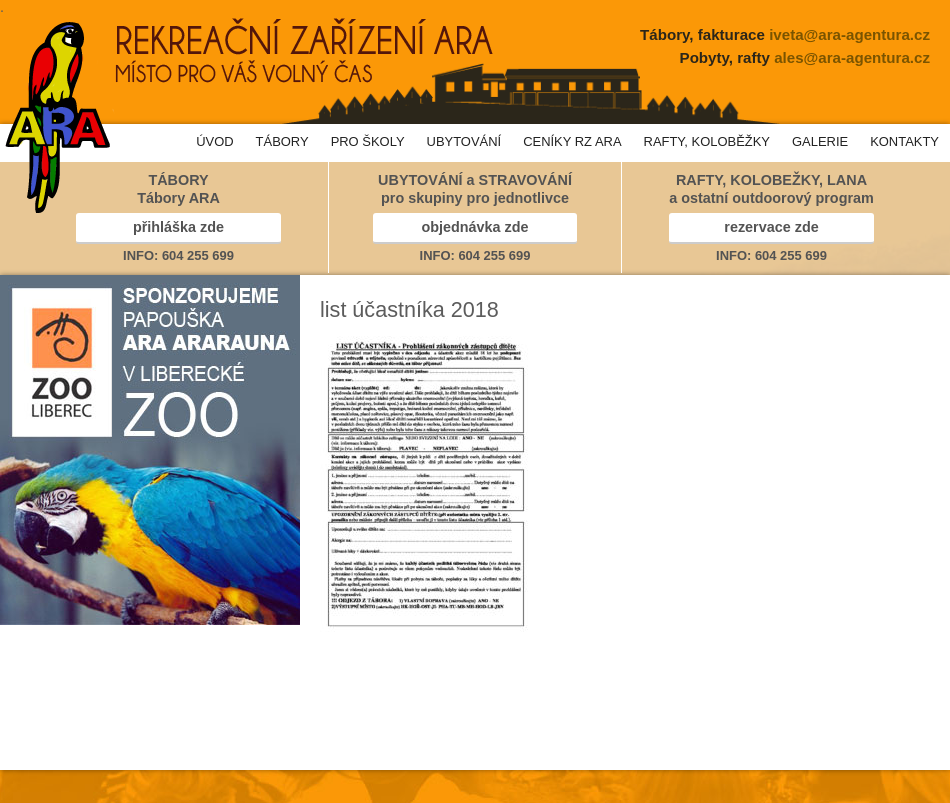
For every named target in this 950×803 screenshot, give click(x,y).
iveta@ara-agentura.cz (849, 34)
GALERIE (820, 141)
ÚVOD (214, 141)
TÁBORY (282, 141)
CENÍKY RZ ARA (572, 141)
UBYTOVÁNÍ (464, 141)
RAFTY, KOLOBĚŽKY (707, 141)
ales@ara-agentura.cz (852, 57)
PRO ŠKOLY (368, 141)
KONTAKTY (904, 141)
